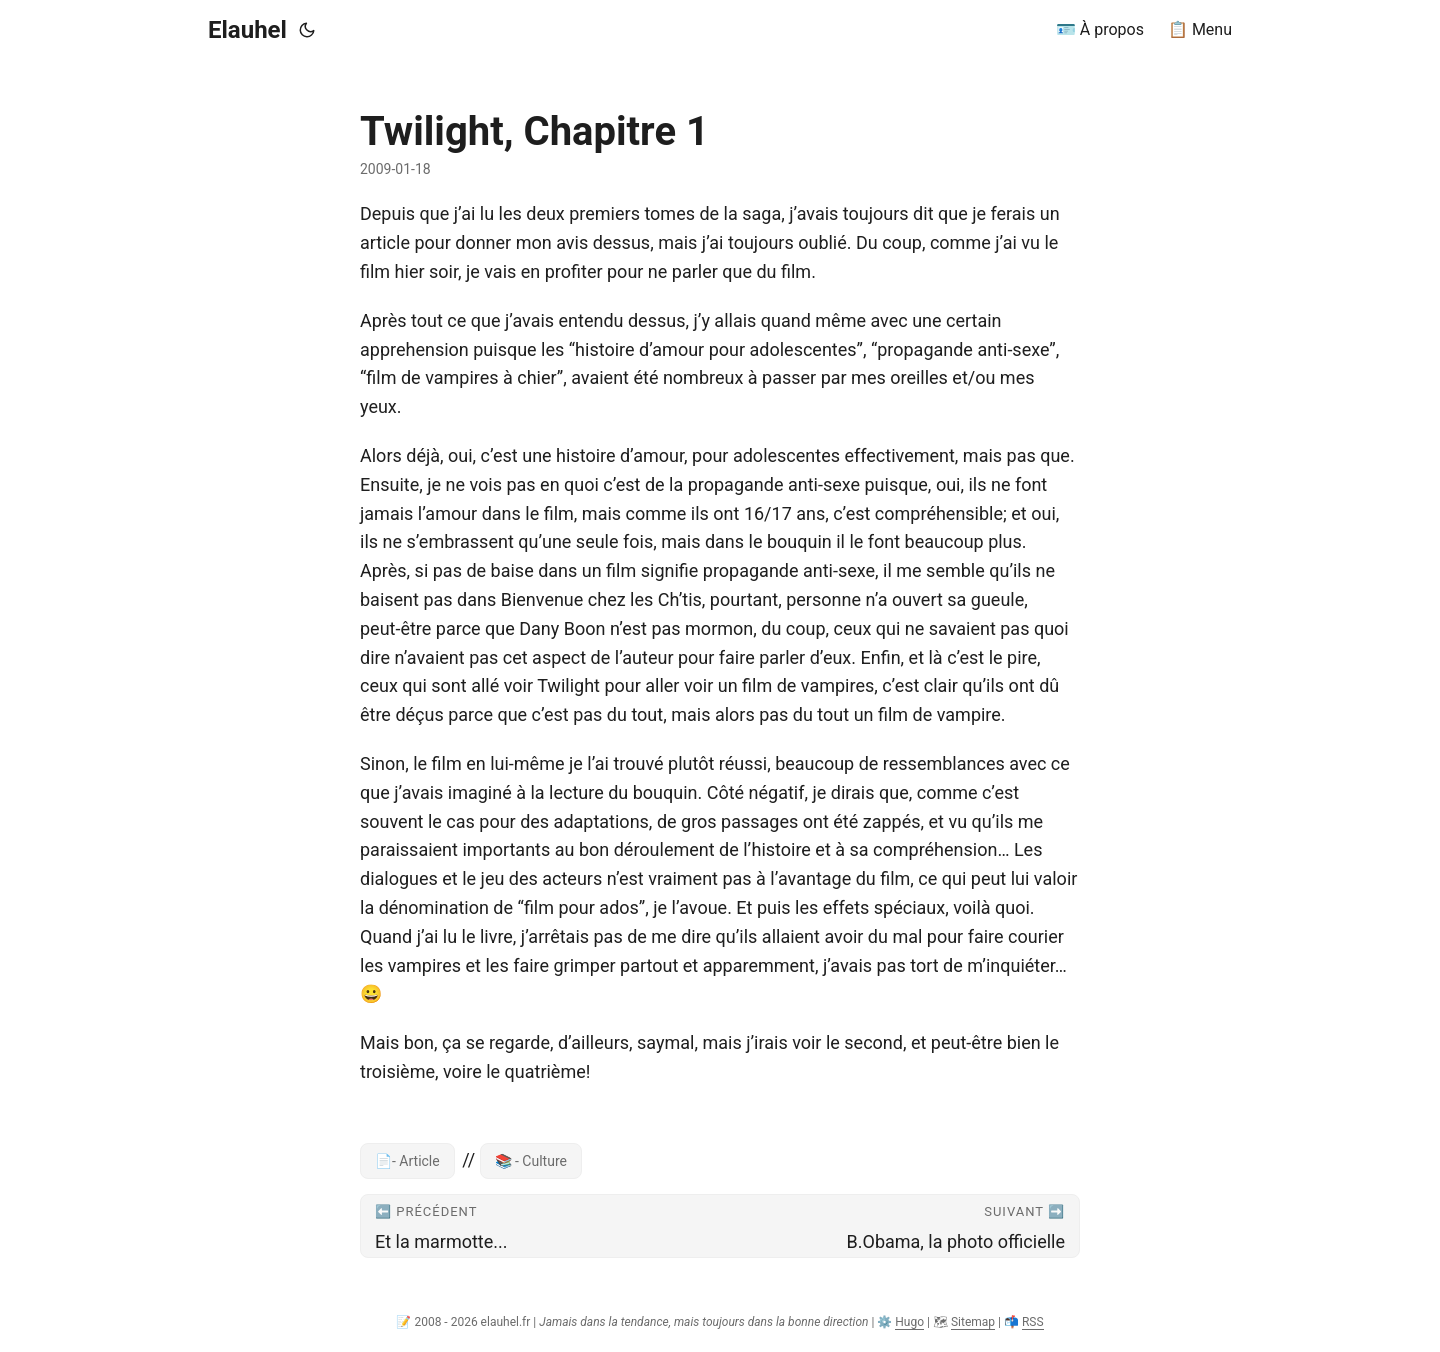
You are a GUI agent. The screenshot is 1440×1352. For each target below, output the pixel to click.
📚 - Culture (531, 1161)
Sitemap (973, 1322)
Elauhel (247, 30)
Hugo (909, 1322)
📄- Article (407, 1161)
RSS (1033, 1322)
